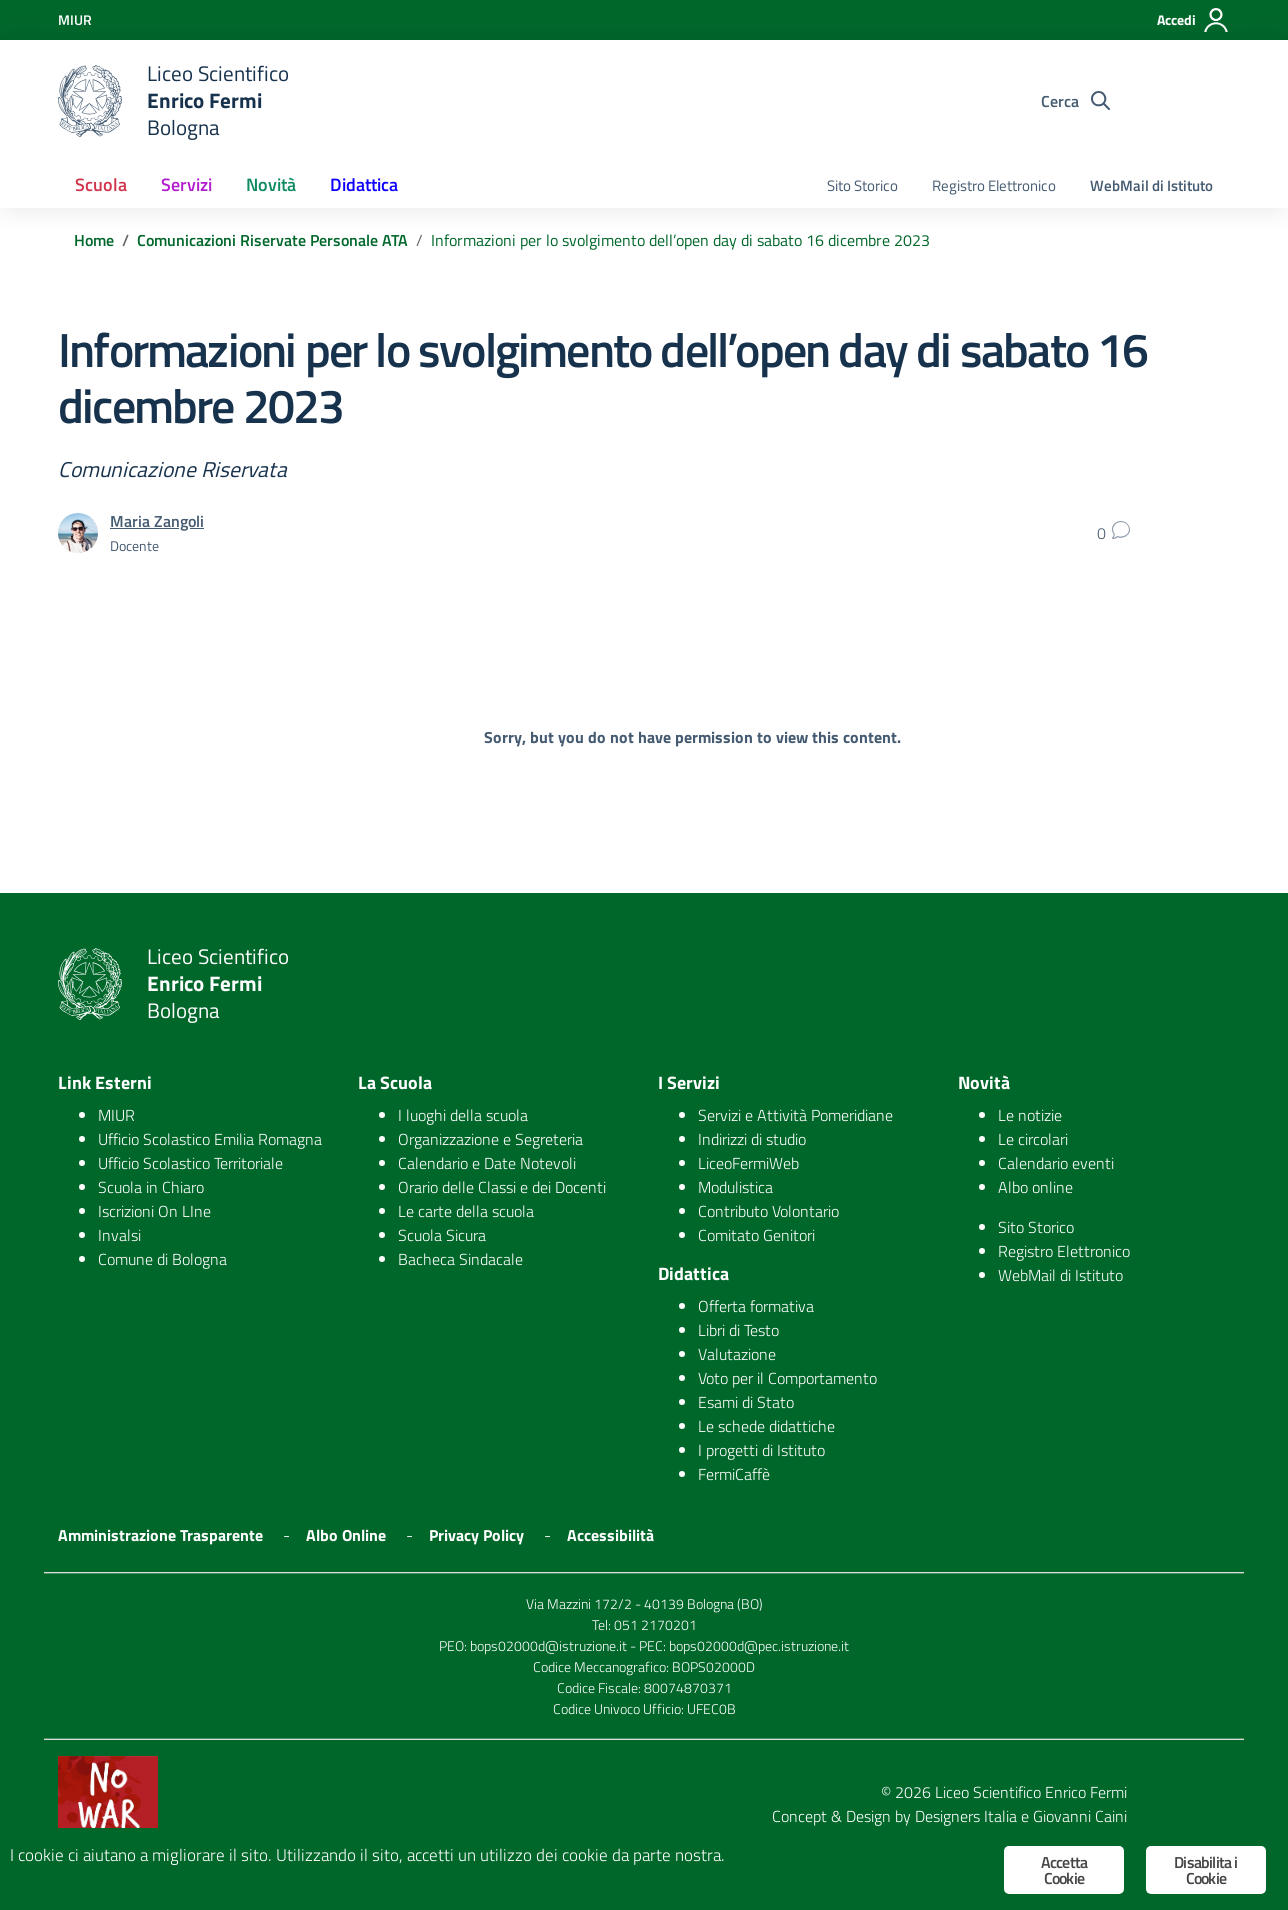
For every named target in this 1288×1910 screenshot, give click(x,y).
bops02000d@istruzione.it (548, 1645)
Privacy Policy (476, 1535)
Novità (271, 184)
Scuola (101, 184)
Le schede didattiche (766, 1426)
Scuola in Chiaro (151, 1187)
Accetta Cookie (1064, 1870)
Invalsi (119, 1235)
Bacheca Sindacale (460, 1259)
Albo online (1035, 1187)
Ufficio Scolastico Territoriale (190, 1163)
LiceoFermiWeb (748, 1163)
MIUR (116, 1115)
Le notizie (1030, 1115)
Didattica (364, 184)
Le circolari (1033, 1139)
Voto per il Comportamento (787, 1378)
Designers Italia (966, 1816)
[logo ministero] (90, 101)
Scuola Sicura (442, 1235)
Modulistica (735, 1187)
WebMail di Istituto (1151, 185)
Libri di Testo (738, 1330)
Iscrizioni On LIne (154, 1211)
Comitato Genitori (756, 1235)
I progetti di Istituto (761, 1450)
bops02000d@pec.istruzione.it (759, 1645)
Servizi (186, 184)
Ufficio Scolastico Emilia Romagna (210, 1139)
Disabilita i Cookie (1205, 1870)
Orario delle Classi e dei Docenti (502, 1187)
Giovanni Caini (1080, 1816)
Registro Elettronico (994, 185)
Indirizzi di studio (752, 1139)
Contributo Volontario (768, 1211)
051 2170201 (655, 1624)
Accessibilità (610, 1535)
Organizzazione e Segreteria (490, 1139)
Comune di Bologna (162, 1259)
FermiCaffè (734, 1474)
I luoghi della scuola (463, 1115)
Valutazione (737, 1354)
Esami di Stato (746, 1402)
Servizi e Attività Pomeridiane (795, 1115)
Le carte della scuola (466, 1211)
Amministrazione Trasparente (160, 1535)
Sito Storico (862, 185)
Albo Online (346, 1535)
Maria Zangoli (157, 521)
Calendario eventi (1056, 1163)
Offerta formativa (756, 1306)
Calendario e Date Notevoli (487, 1163)
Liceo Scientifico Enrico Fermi (1031, 1792)
